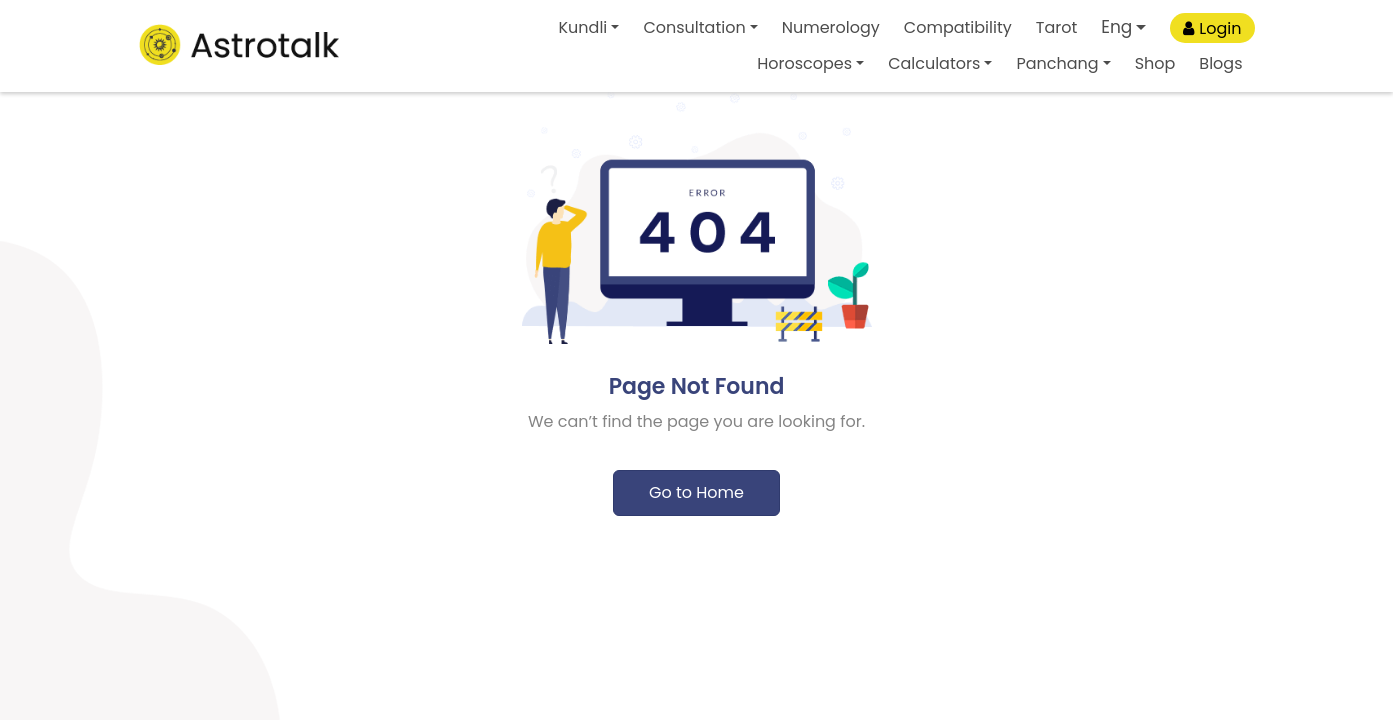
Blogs (1220, 63)
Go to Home (696, 492)
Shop (1155, 63)
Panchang (1057, 63)
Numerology (831, 27)
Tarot (1057, 27)
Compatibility (958, 27)
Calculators (934, 63)
